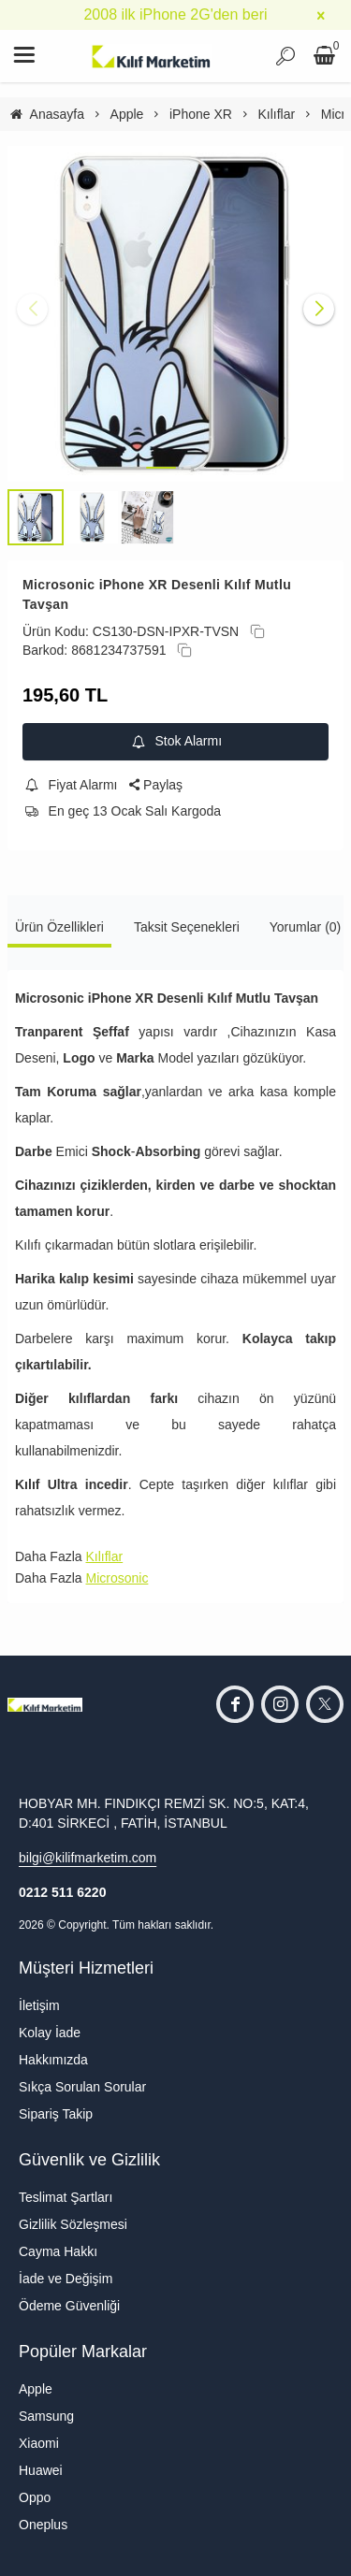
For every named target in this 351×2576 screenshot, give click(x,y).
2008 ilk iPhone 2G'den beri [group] (175, 14)
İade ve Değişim (65, 2278)
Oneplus (43, 2524)
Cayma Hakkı (58, 2251)
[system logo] (151, 56)
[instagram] (280, 1704)
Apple (35, 2388)
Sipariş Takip (56, 2113)
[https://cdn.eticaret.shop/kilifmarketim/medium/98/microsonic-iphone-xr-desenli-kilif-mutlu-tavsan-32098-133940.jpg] (175, 314)
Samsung (46, 2416)
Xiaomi (39, 2443)
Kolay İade (49, 2032)
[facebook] (235, 1704)
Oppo (35, 2497)
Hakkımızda (53, 2059)
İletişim (39, 2005)
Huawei (41, 2470)
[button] (161, 468)
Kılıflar (104, 1556)
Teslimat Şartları (65, 2197)
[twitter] (325, 1704)
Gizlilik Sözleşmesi (73, 2224)
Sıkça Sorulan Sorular (82, 2086)
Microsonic (116, 1577)
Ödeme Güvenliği (69, 2305)
